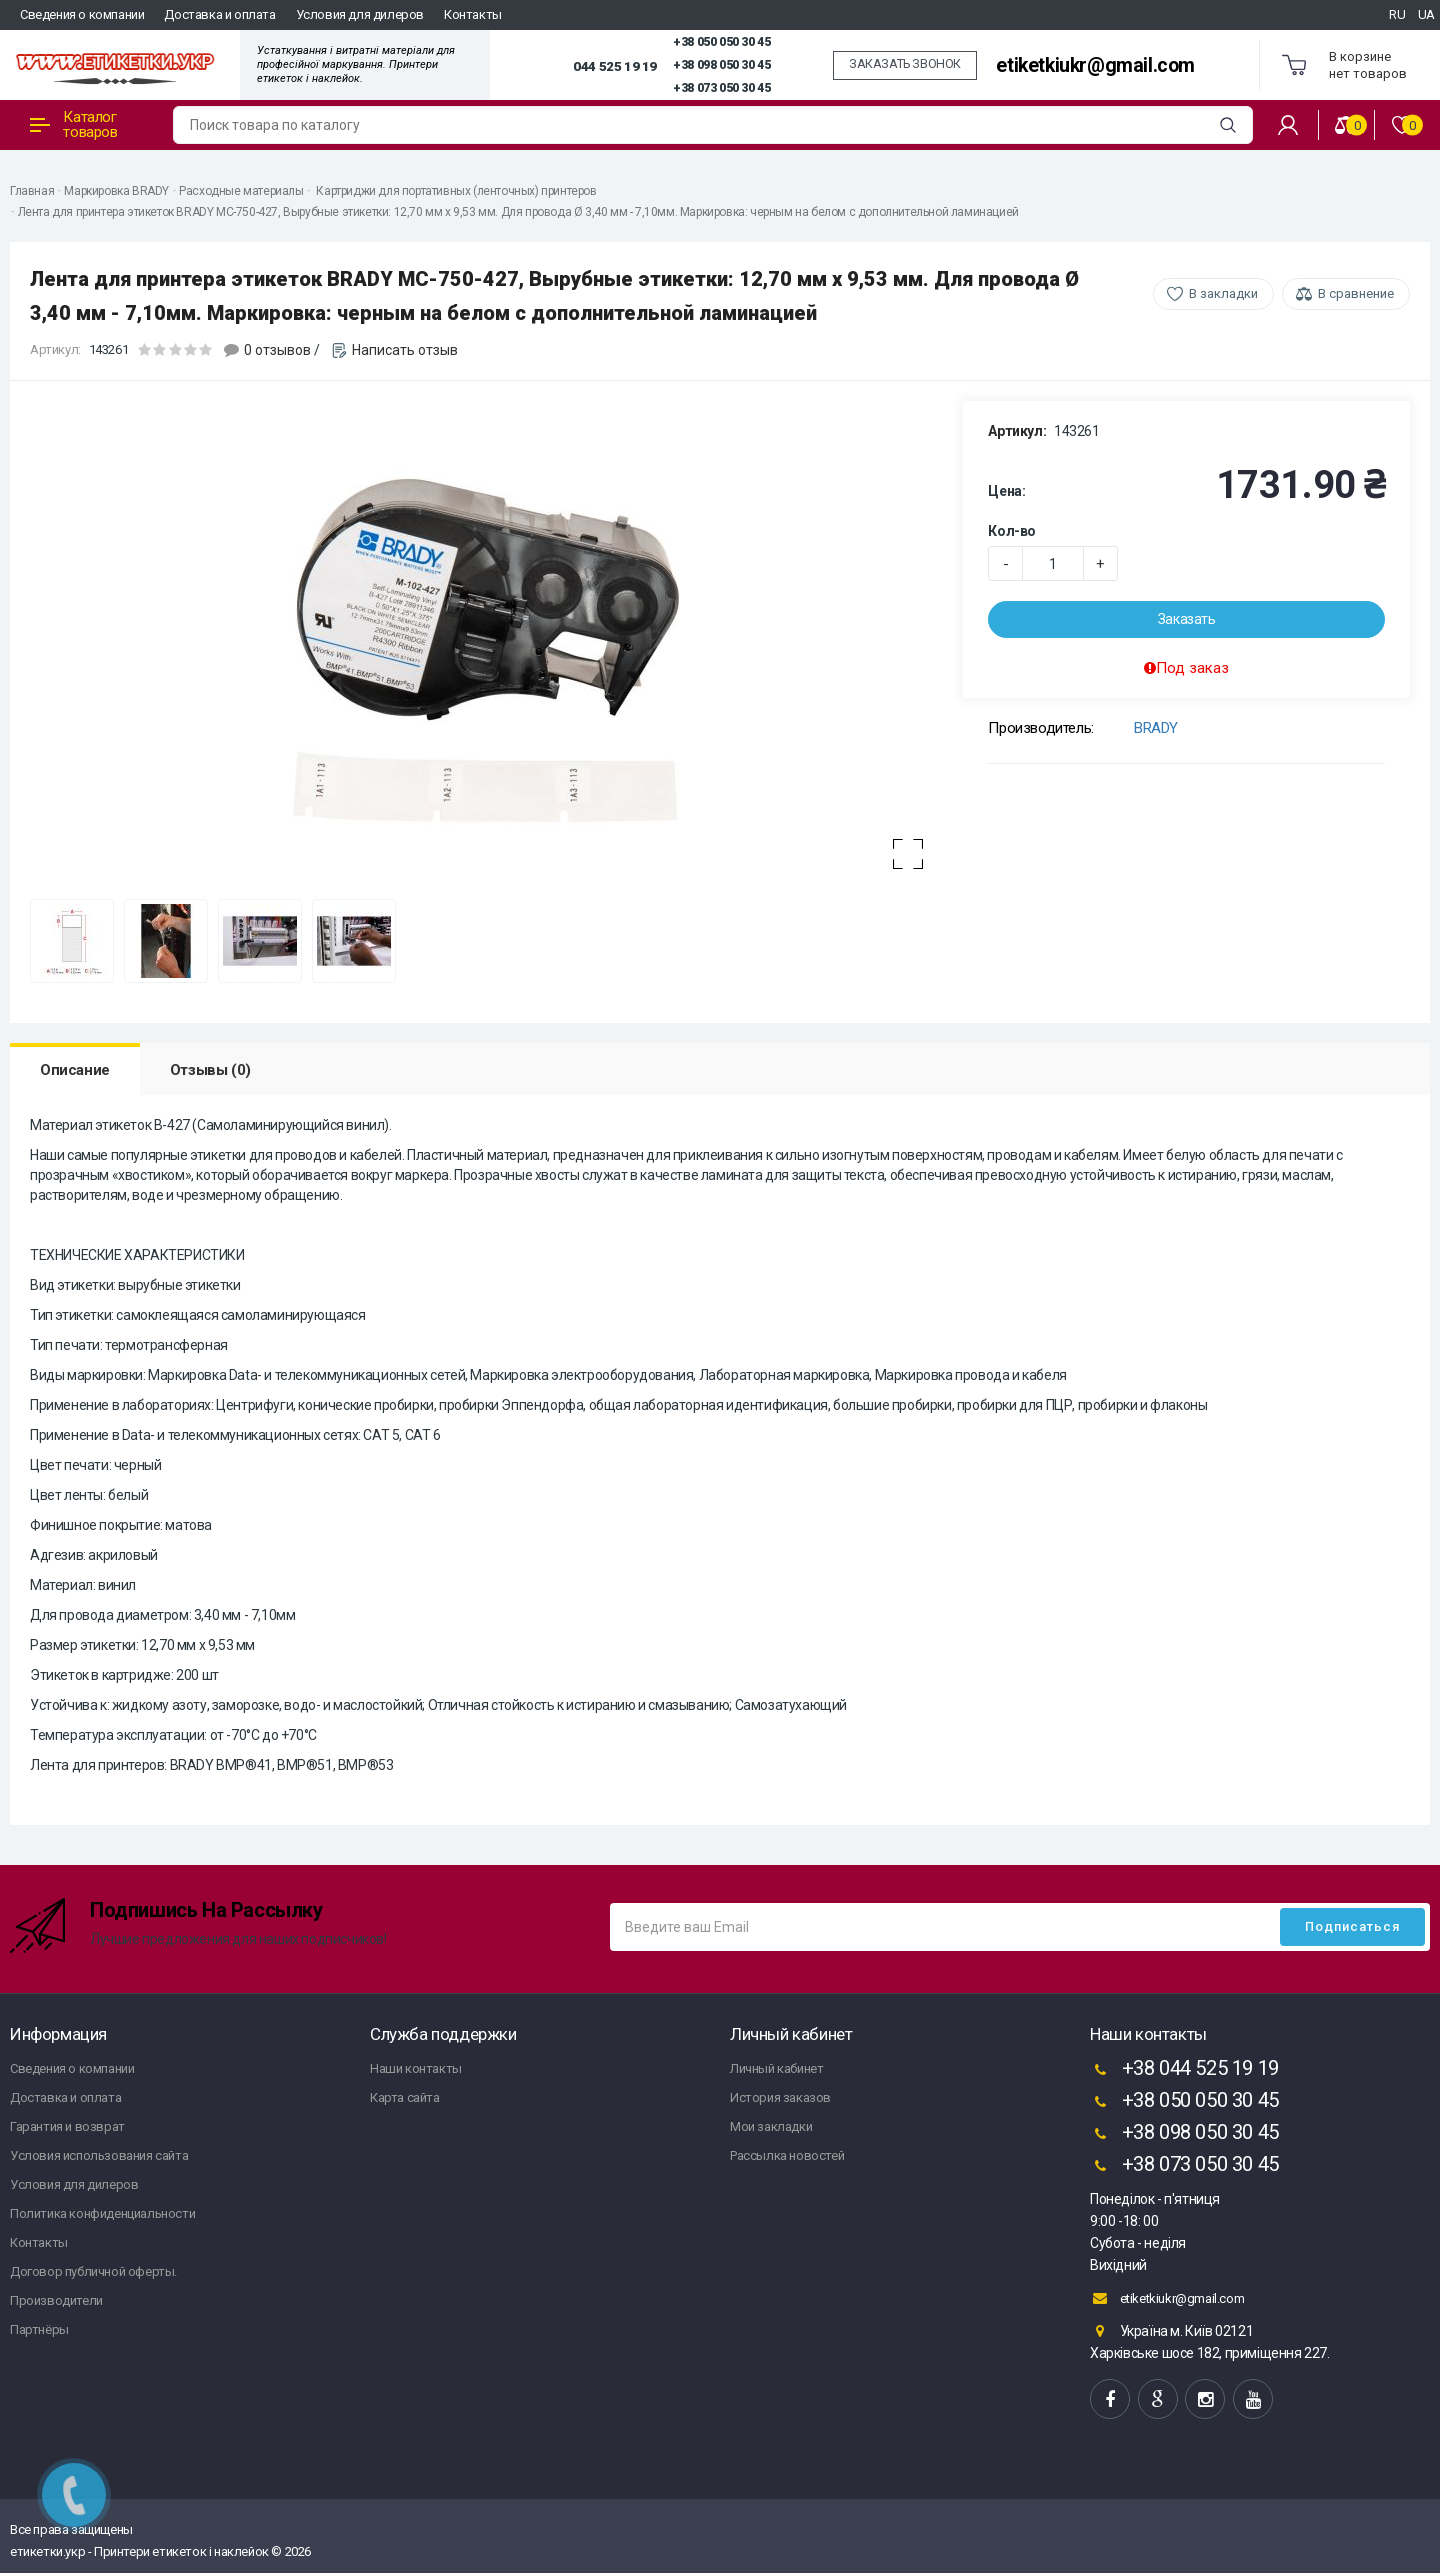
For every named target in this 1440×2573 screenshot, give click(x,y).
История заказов (780, 2097)
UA (1426, 14)
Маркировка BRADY (116, 191)
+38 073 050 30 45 (721, 88)
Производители (56, 2300)
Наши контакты (416, 2068)
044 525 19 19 (615, 66)
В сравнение (1356, 293)
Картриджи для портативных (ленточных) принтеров (455, 191)
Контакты (473, 14)
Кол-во (1012, 531)
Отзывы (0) (210, 1070)
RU (1397, 14)
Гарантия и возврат (67, 2126)
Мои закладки (771, 2126)
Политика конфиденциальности (102, 2213)
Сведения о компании (82, 14)
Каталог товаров (74, 124)
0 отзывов (277, 350)
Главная (32, 191)
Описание (75, 1070)
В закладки (1223, 293)
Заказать (1187, 619)
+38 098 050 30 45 (721, 65)
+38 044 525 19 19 (1184, 2070)
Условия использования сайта (99, 2155)
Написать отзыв (405, 350)
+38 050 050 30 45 (721, 42)
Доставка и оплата (219, 14)
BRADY (1156, 728)
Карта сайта (405, 2097)
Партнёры (39, 2329)
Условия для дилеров (360, 14)
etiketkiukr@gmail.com (1095, 65)
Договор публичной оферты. (93, 2271)
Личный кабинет (776, 2068)
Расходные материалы (241, 191)
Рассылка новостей (787, 2155)
